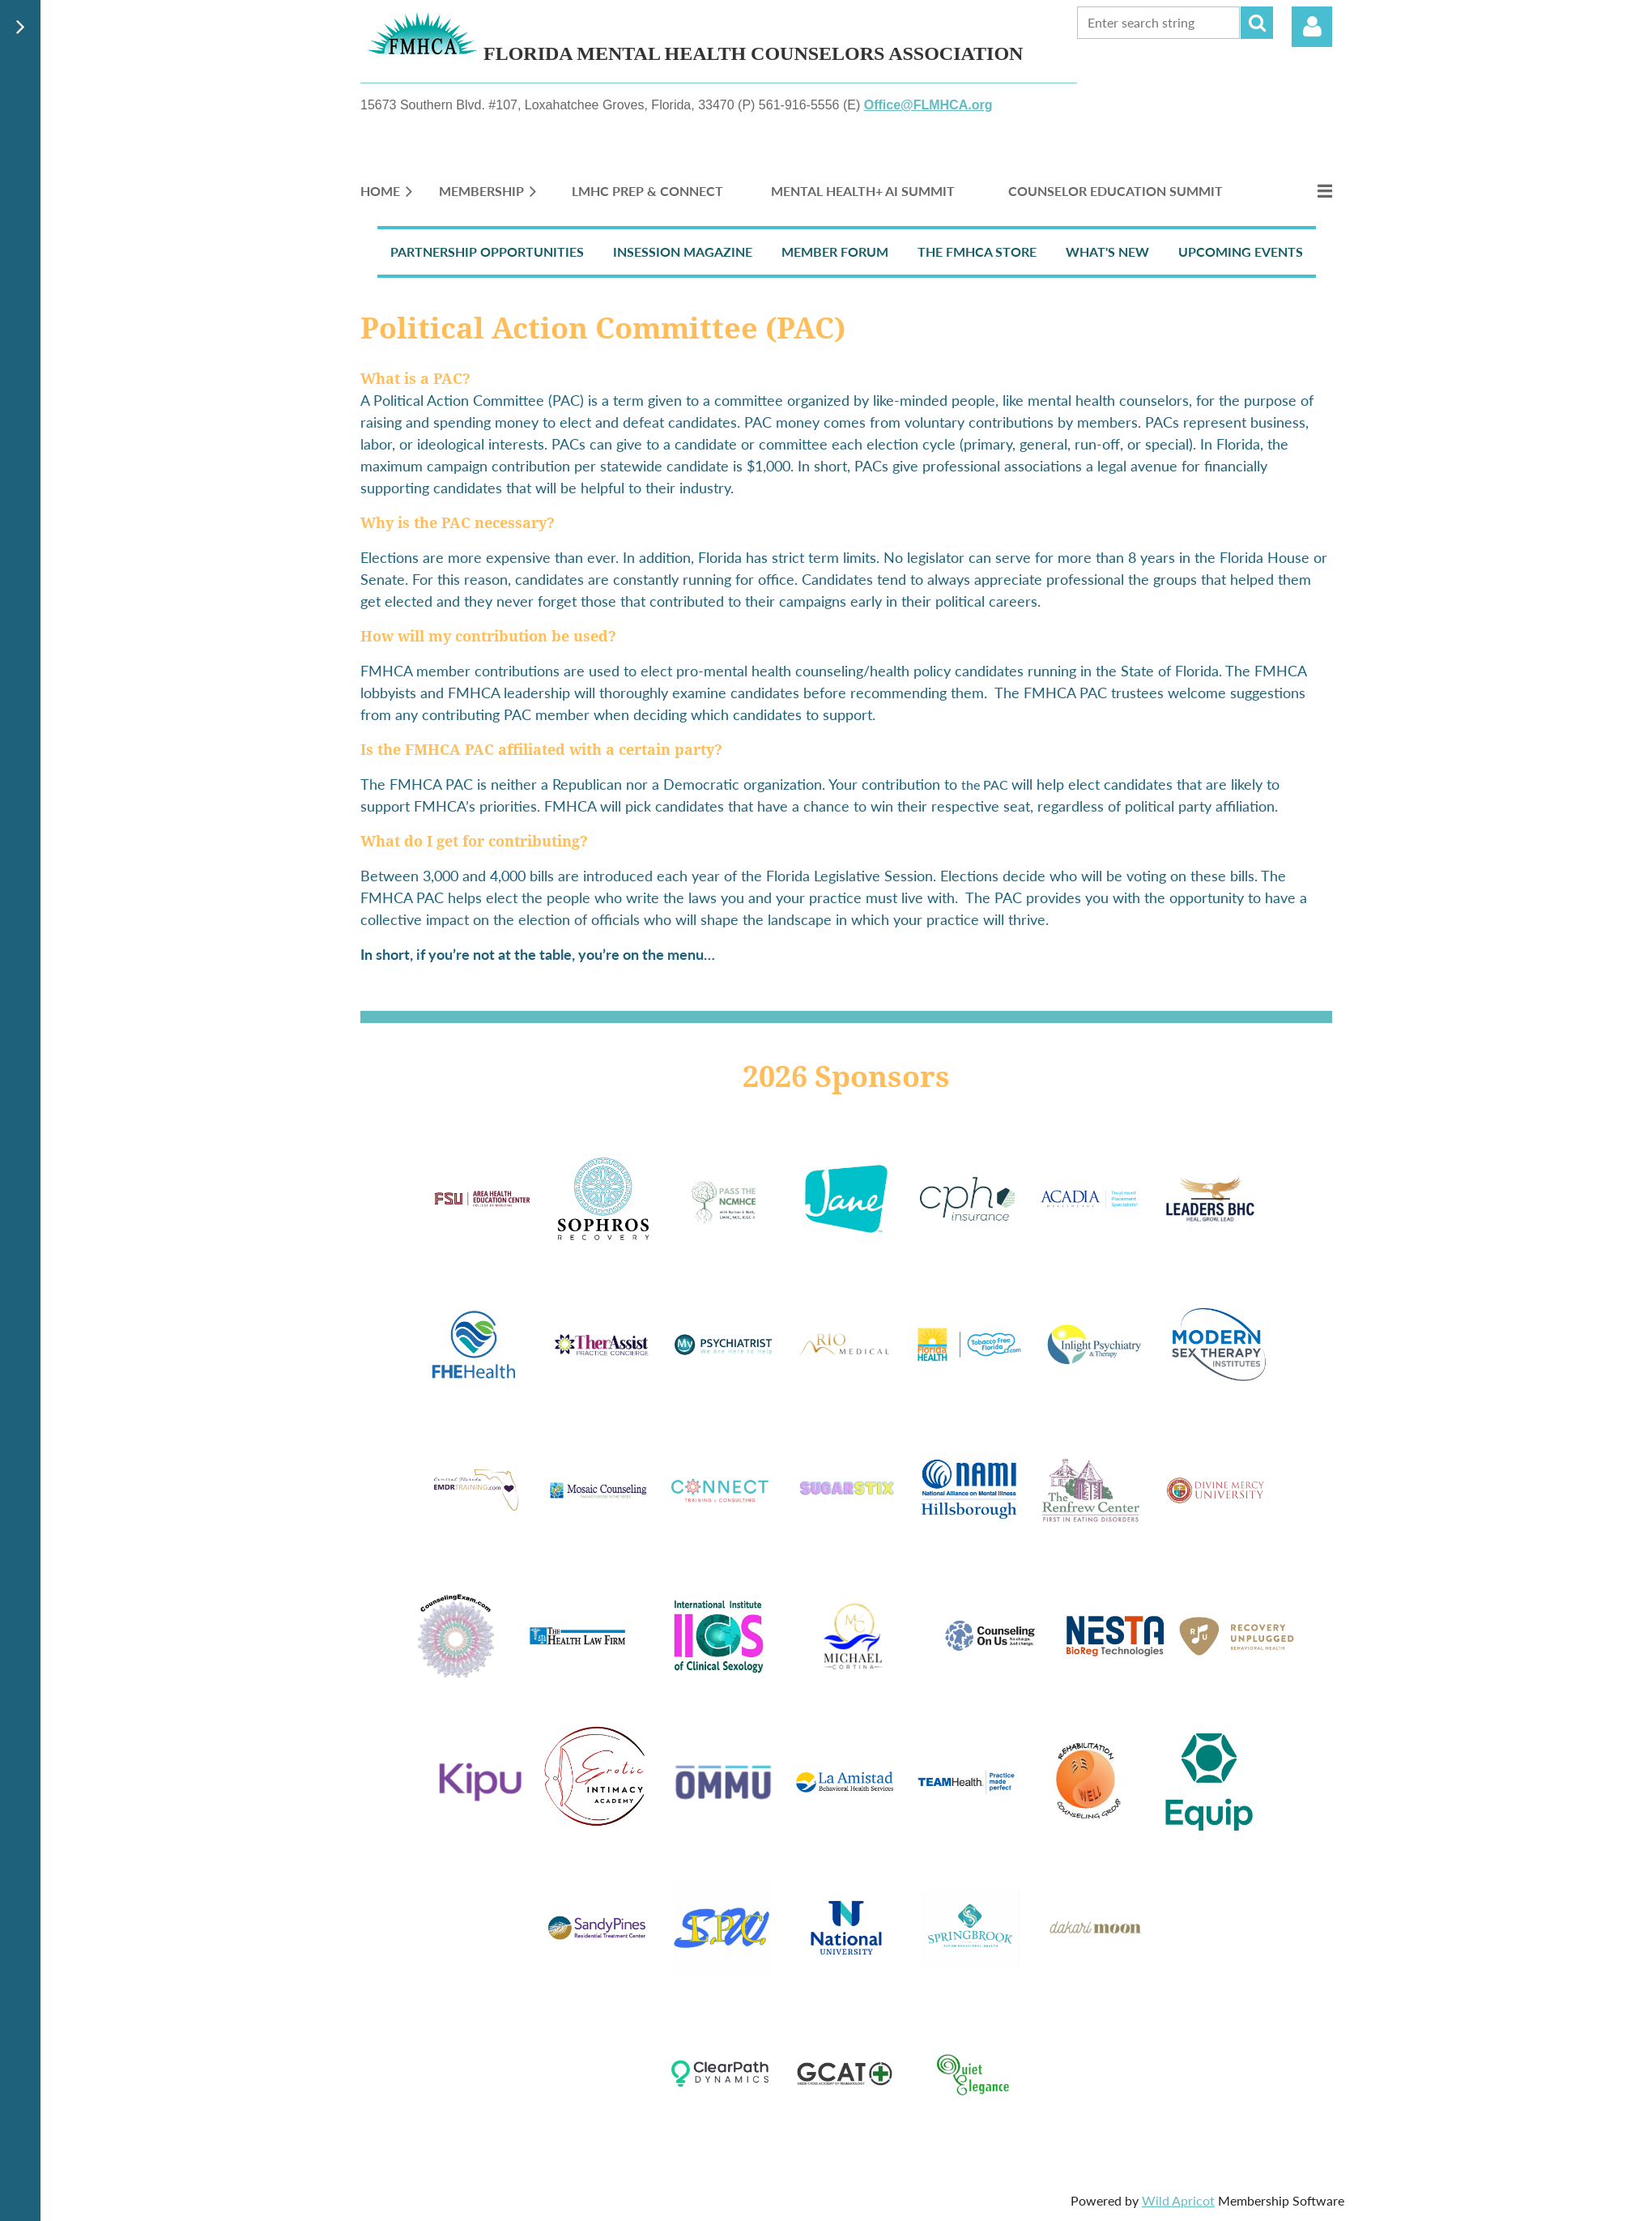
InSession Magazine (682, 251)
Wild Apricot (1178, 2200)
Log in (1312, 26)
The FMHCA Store (977, 251)
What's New (1107, 251)
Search (1257, 22)
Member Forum (834, 251)
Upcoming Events (1240, 251)
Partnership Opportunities (487, 251)
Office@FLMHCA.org (928, 105)
